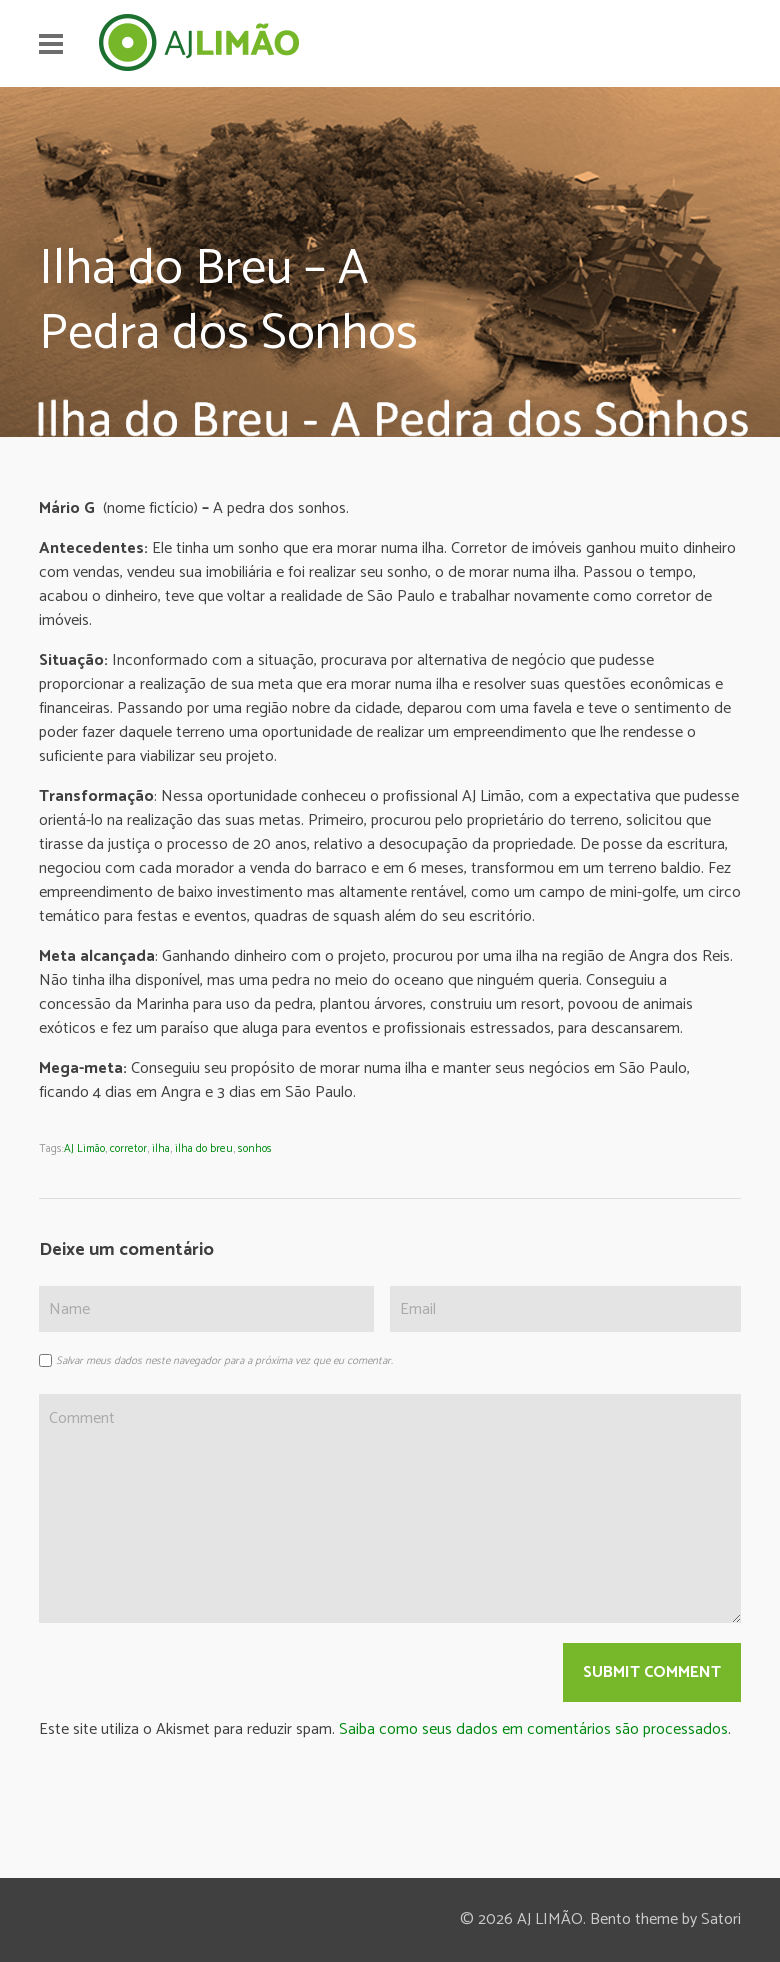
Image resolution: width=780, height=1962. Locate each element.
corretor (128, 1149)
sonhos (255, 1149)
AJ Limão (84, 1149)
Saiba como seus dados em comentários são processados (533, 1729)
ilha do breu (204, 1149)
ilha (161, 1149)
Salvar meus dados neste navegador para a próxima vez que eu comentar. (224, 1361)
